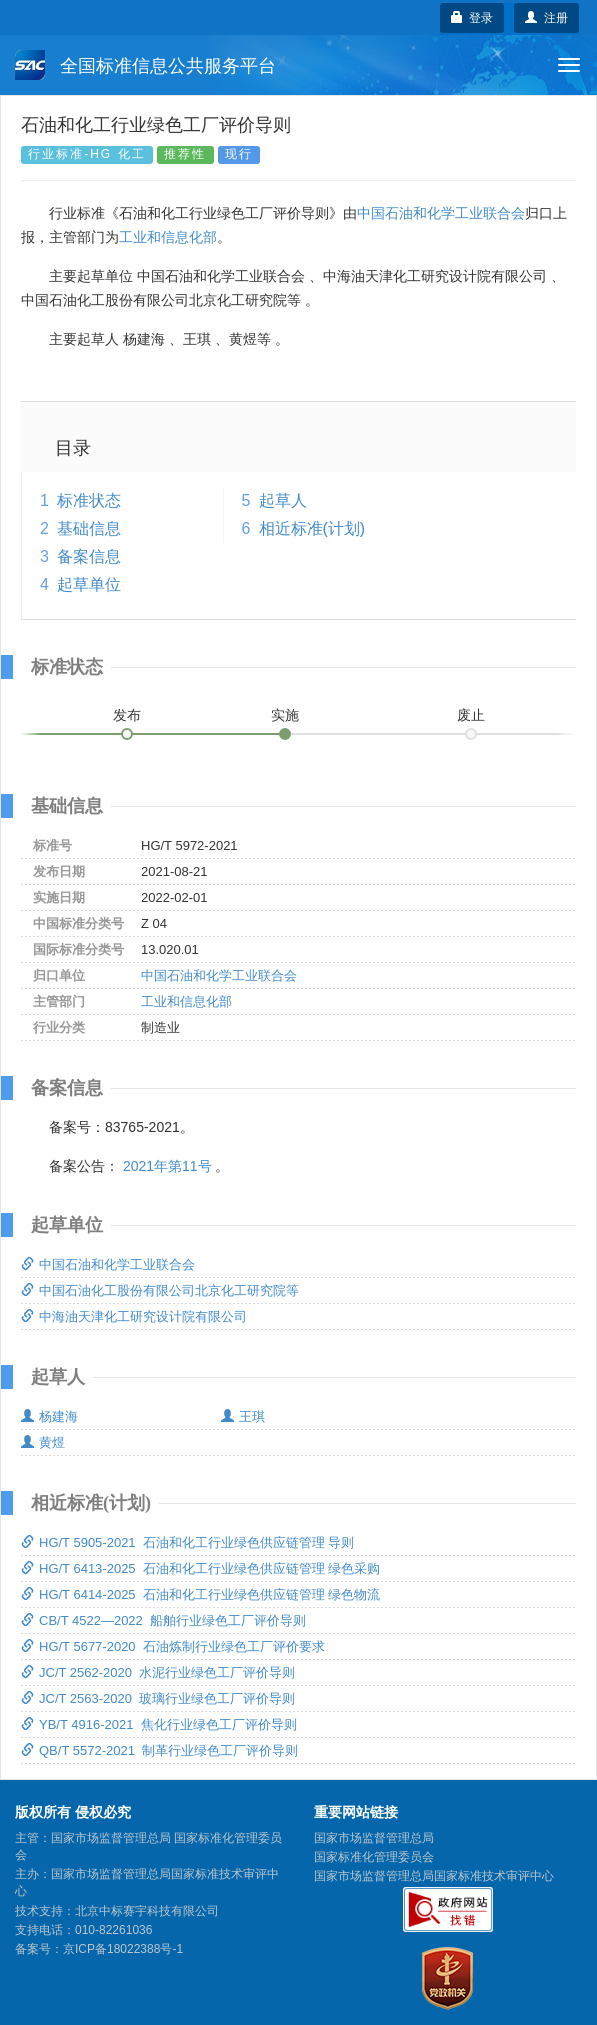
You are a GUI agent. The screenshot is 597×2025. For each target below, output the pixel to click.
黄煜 (43, 1442)
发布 (127, 715)
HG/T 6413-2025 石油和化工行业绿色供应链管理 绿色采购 (200, 1568)
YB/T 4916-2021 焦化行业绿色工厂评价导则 (159, 1724)
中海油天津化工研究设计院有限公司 (134, 1316)
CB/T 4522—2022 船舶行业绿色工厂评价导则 (163, 1620)
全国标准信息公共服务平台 (145, 65)
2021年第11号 (167, 1166)
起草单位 (89, 584)
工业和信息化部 (168, 237)
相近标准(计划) (312, 528)
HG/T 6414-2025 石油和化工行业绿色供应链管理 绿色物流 (200, 1594)
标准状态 (89, 500)
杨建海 (49, 1416)
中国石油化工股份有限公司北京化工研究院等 (160, 1290)
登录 (472, 18)
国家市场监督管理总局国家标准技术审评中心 (434, 1876)
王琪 (243, 1416)
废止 (471, 715)
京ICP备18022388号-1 (123, 1949)
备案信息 (89, 556)
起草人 (283, 500)
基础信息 (89, 528)
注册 (546, 18)
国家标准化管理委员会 (374, 1857)
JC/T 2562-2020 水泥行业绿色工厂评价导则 (158, 1672)
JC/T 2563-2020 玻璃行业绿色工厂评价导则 (158, 1698)
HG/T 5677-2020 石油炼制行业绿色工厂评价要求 (173, 1646)
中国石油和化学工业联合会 (441, 213)
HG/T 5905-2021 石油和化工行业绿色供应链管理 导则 (187, 1542)
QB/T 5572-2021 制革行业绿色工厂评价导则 (159, 1750)
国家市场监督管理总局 (374, 1838)
